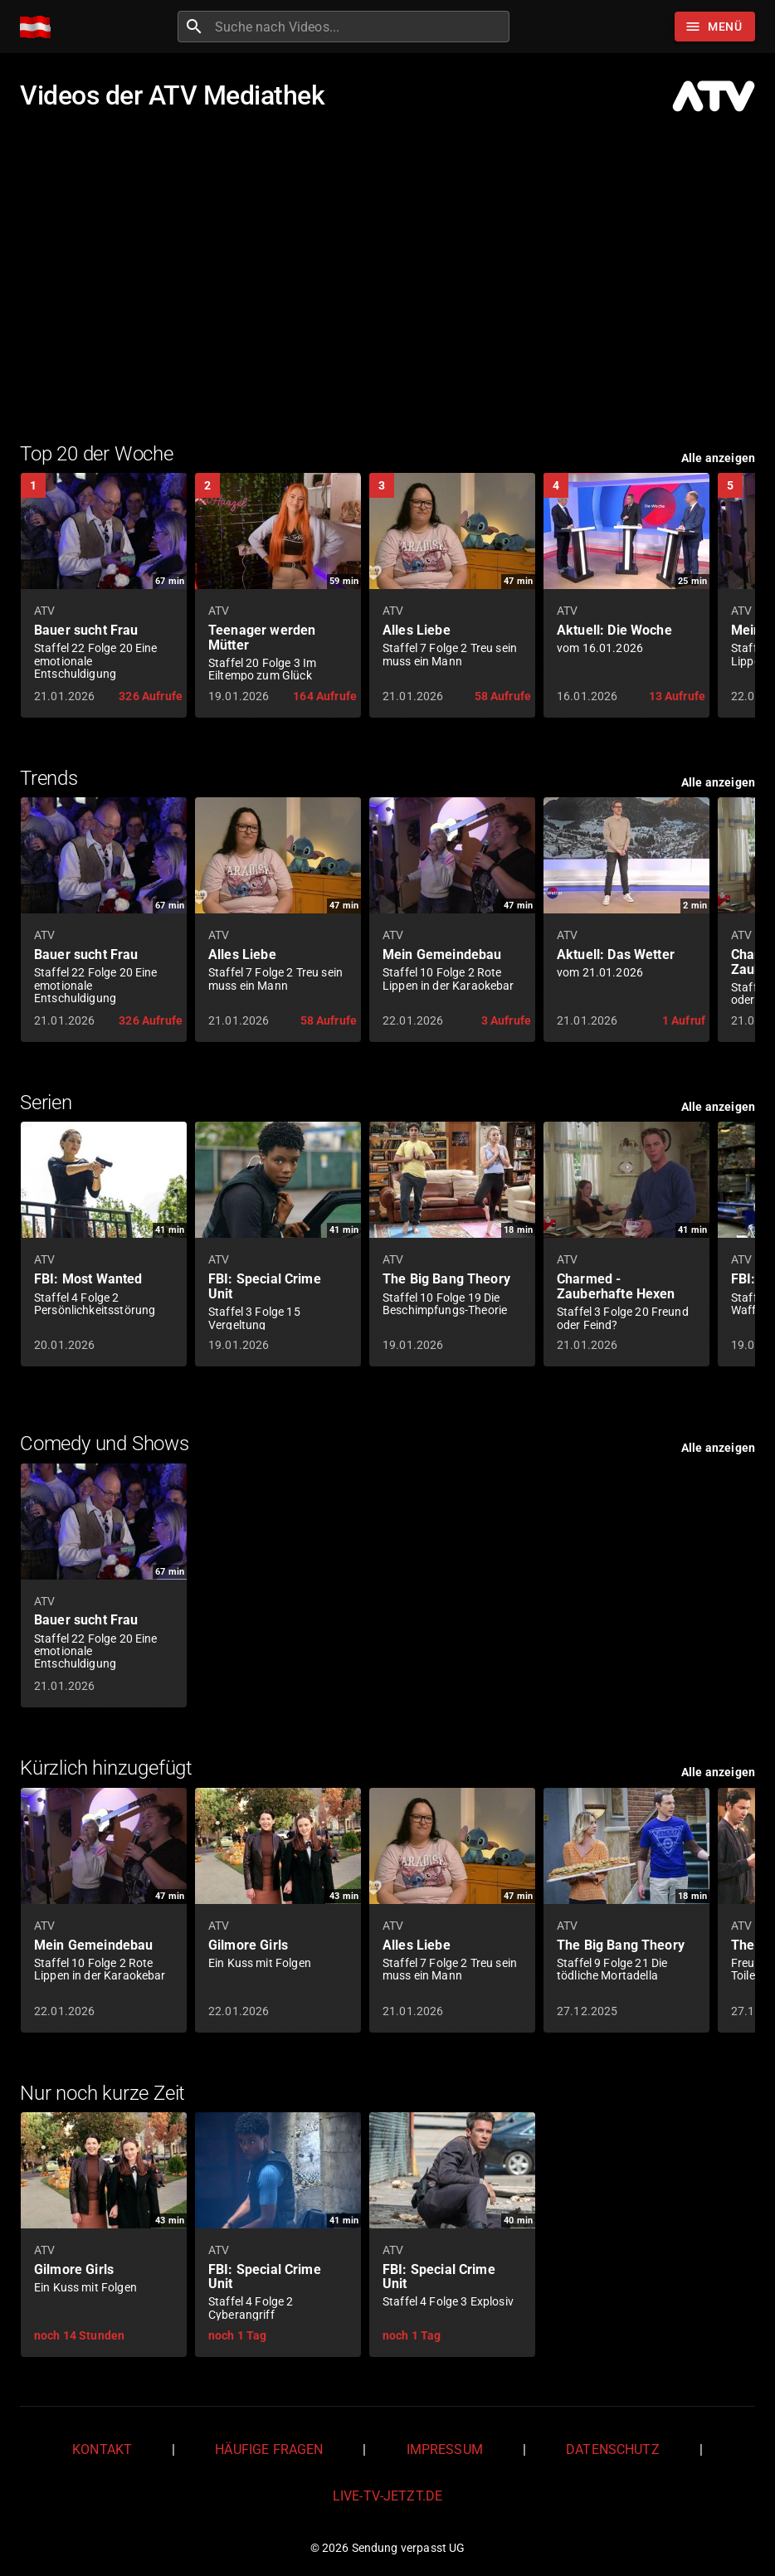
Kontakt (102, 2449)
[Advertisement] (387, 275)
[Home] (39, 27)
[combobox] (360, 26)
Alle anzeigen (718, 458)
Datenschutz (613, 2449)
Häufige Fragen (269, 2449)
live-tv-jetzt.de (387, 2496)
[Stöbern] (715, 26)
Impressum (445, 2449)
